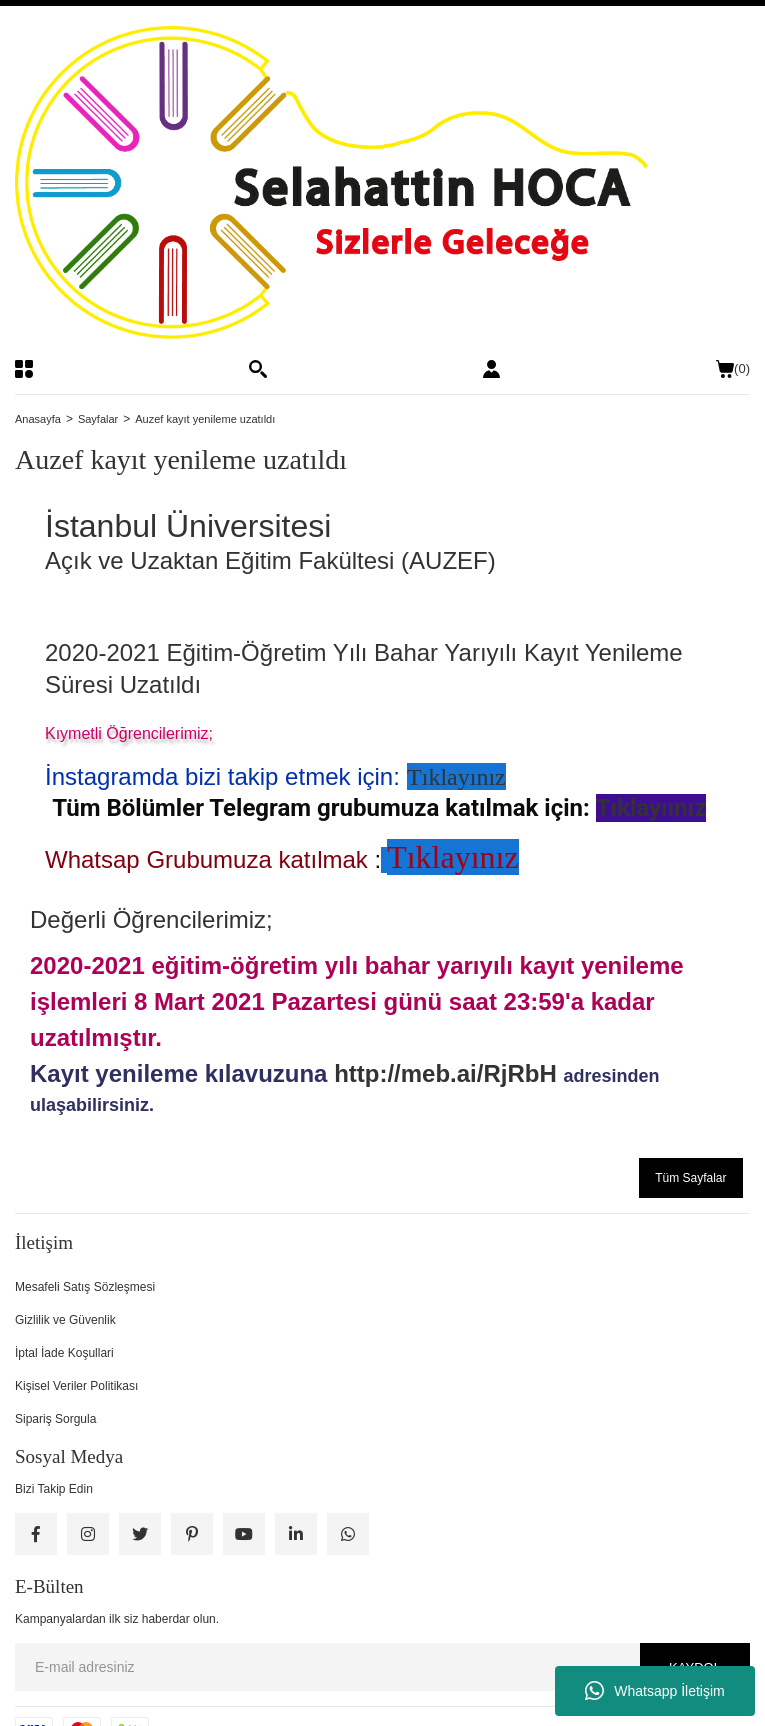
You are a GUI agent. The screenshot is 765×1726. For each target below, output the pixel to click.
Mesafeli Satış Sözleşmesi (85, 1287)
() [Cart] (733, 369)
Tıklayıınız (651, 808)
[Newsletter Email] (382, 1667)
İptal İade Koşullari (64, 1353)
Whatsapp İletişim (654, 1691)
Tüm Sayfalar (690, 1178)
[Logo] (382, 182)
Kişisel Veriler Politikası (76, 1386)
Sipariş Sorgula (55, 1419)
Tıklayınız (456, 777)
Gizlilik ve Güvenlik (65, 1320)
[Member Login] (491, 369)
